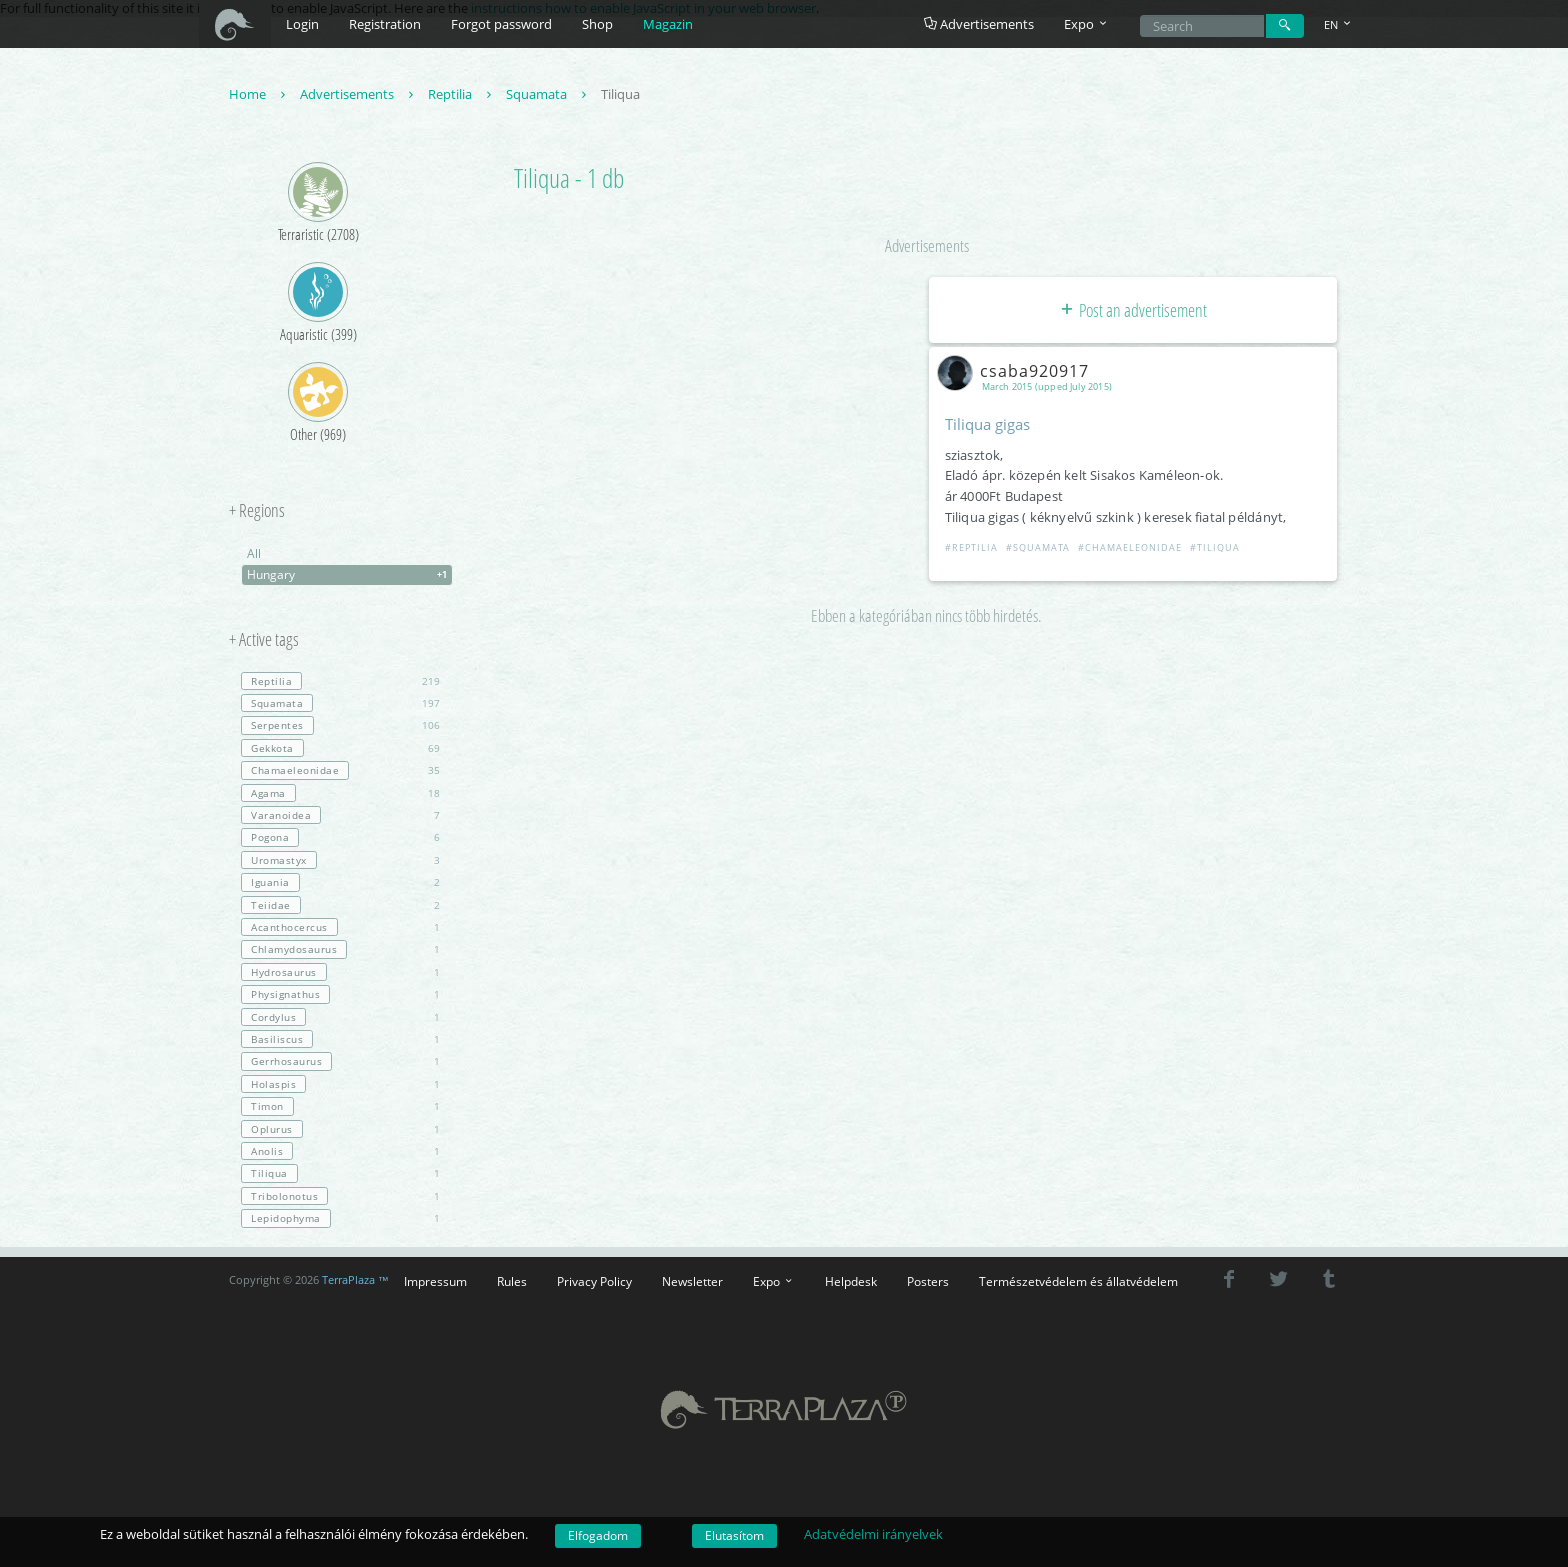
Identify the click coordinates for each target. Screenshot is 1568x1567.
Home (259, 94)
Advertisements (979, 24)
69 (340, 748)
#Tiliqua (1215, 547)
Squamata (548, 94)
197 (340, 703)
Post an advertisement (1132, 310)
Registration (385, 24)
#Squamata (1038, 547)
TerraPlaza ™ (355, 1280)
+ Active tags (264, 640)
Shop (597, 24)
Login (302, 24)
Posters (928, 1281)
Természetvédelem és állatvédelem (1078, 1281)
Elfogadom (598, 1535)
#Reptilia (971, 547)
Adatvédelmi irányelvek (873, 1534)
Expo (774, 1281)
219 (340, 681)
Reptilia (462, 94)
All (254, 553)
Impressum (435, 1281)
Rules (512, 1281)
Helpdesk (851, 1281)
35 (340, 770)
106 (340, 725)
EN (1339, 24)
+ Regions (257, 511)
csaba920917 (1017, 371)
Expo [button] (1087, 24)
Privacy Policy (594, 1281)
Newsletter (692, 1281)
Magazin (668, 24)
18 (340, 793)
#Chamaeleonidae (1130, 547)
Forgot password (501, 24)
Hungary (349, 575)
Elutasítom (734, 1535)
